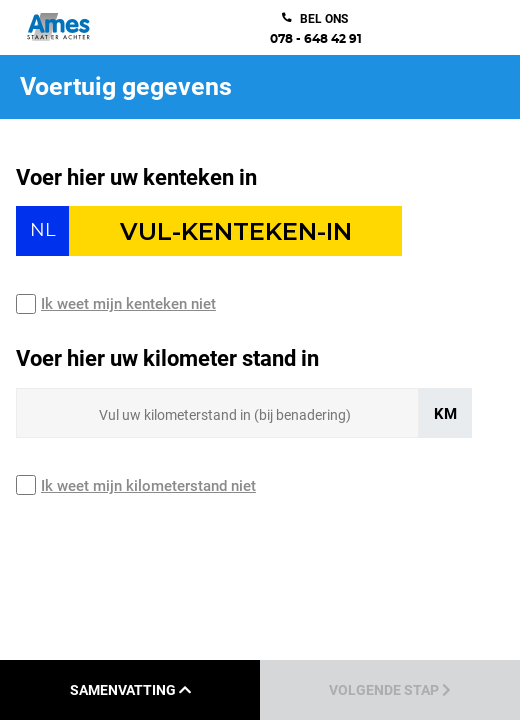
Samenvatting (130, 690)
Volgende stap (390, 690)
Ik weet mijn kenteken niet (128, 304)
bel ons (324, 19)
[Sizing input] (217, 413)
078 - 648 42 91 (316, 39)
